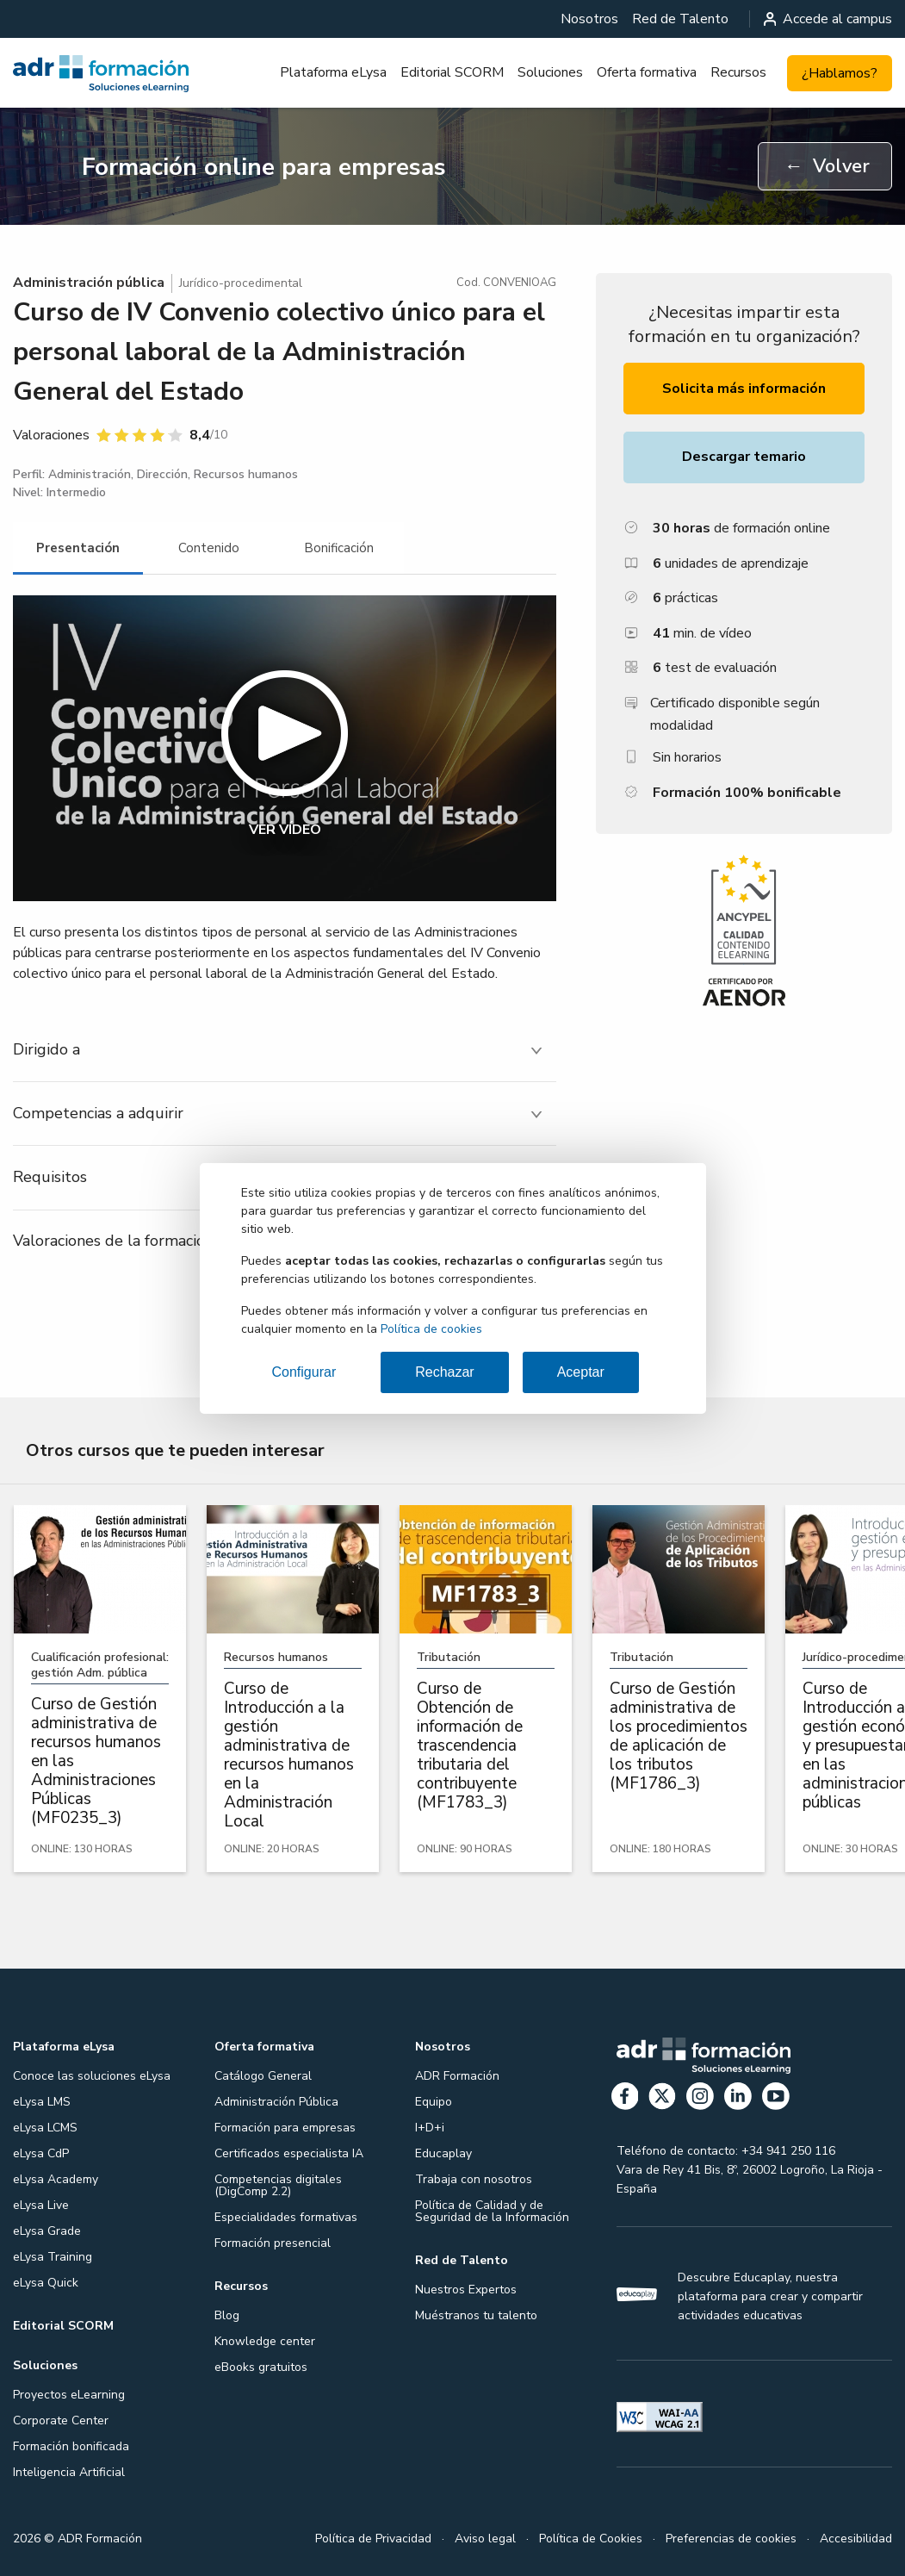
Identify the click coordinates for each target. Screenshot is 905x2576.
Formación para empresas (285, 2127)
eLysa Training (52, 2257)
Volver (827, 166)
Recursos (738, 72)
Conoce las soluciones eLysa (91, 2076)
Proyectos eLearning (69, 2394)
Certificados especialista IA (288, 2153)
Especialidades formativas (285, 2217)
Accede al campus (828, 18)
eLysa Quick (45, 2282)
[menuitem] (589, 19)
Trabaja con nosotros (473, 2179)
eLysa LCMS (45, 2127)
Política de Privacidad (373, 2538)
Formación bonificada (71, 2446)
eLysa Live (41, 2205)
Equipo (433, 2102)
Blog (226, 2315)
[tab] (78, 548)
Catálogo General (263, 2076)
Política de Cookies (590, 2538)
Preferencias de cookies (731, 2538)
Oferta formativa (647, 72)
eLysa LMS (42, 2102)
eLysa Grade (47, 2231)
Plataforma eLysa (333, 72)
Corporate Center (60, 2420)
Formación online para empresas (264, 167)
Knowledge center (264, 2341)
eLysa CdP (41, 2153)
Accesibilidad (856, 2538)
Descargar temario (744, 456)
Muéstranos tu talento (476, 2315)
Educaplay (443, 2153)
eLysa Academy (55, 2179)
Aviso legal (485, 2538)
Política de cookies (431, 1329)
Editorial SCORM (452, 72)
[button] (284, 748)
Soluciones (550, 72)
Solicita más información (744, 388)
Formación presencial (272, 2243)
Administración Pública (276, 2102)
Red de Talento (680, 18)
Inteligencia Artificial (69, 2472)
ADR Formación (457, 2076)
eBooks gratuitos (260, 2367)
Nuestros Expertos (466, 2289)
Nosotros (589, 18)
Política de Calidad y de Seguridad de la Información (492, 2211)
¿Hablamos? (839, 73)
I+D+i (429, 2127)
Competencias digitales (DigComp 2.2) (278, 2185)
